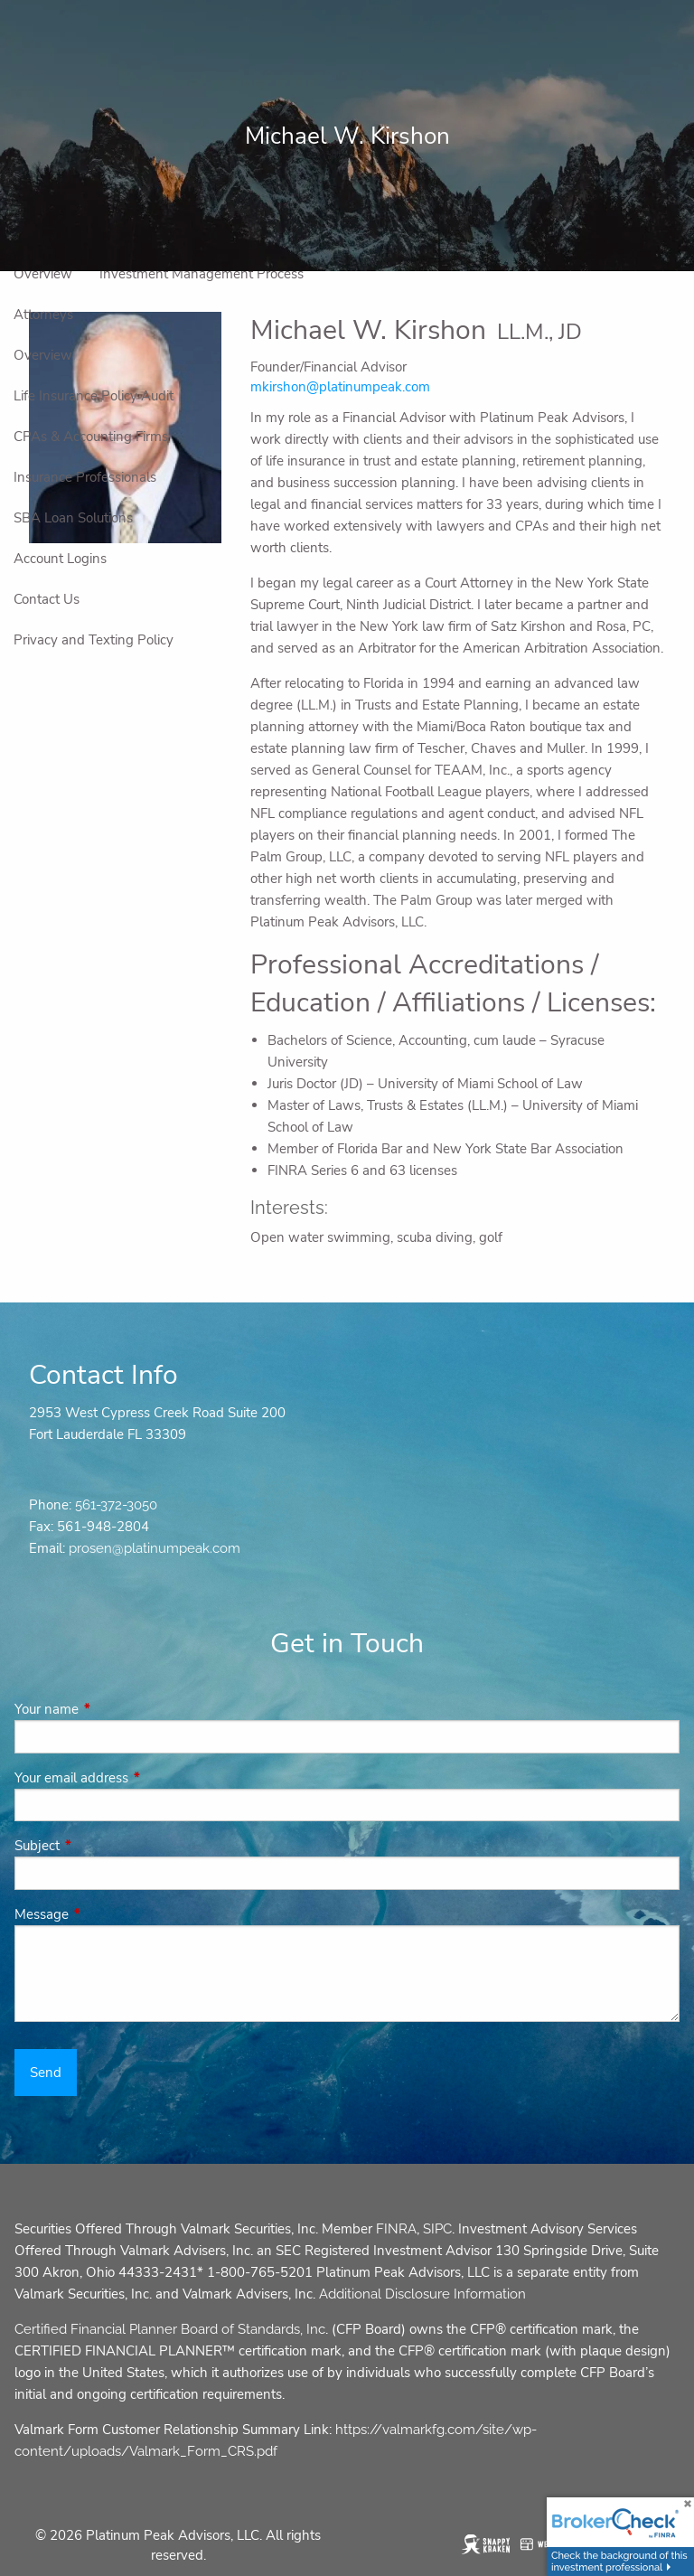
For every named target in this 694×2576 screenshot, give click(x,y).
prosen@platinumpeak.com (154, 1548)
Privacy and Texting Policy (94, 640)
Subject (100, 1846)
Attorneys (43, 315)
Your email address (135, 1778)
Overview (43, 274)
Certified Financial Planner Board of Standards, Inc (169, 2329)
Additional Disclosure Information (422, 2294)
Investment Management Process (201, 274)
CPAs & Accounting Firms (91, 437)
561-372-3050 (116, 1505)
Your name (110, 1709)
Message (105, 1914)
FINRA (396, 2229)
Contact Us (47, 599)
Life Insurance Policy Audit (94, 396)
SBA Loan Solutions (73, 518)
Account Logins (60, 559)
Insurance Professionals (85, 477)
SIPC (437, 2229)
